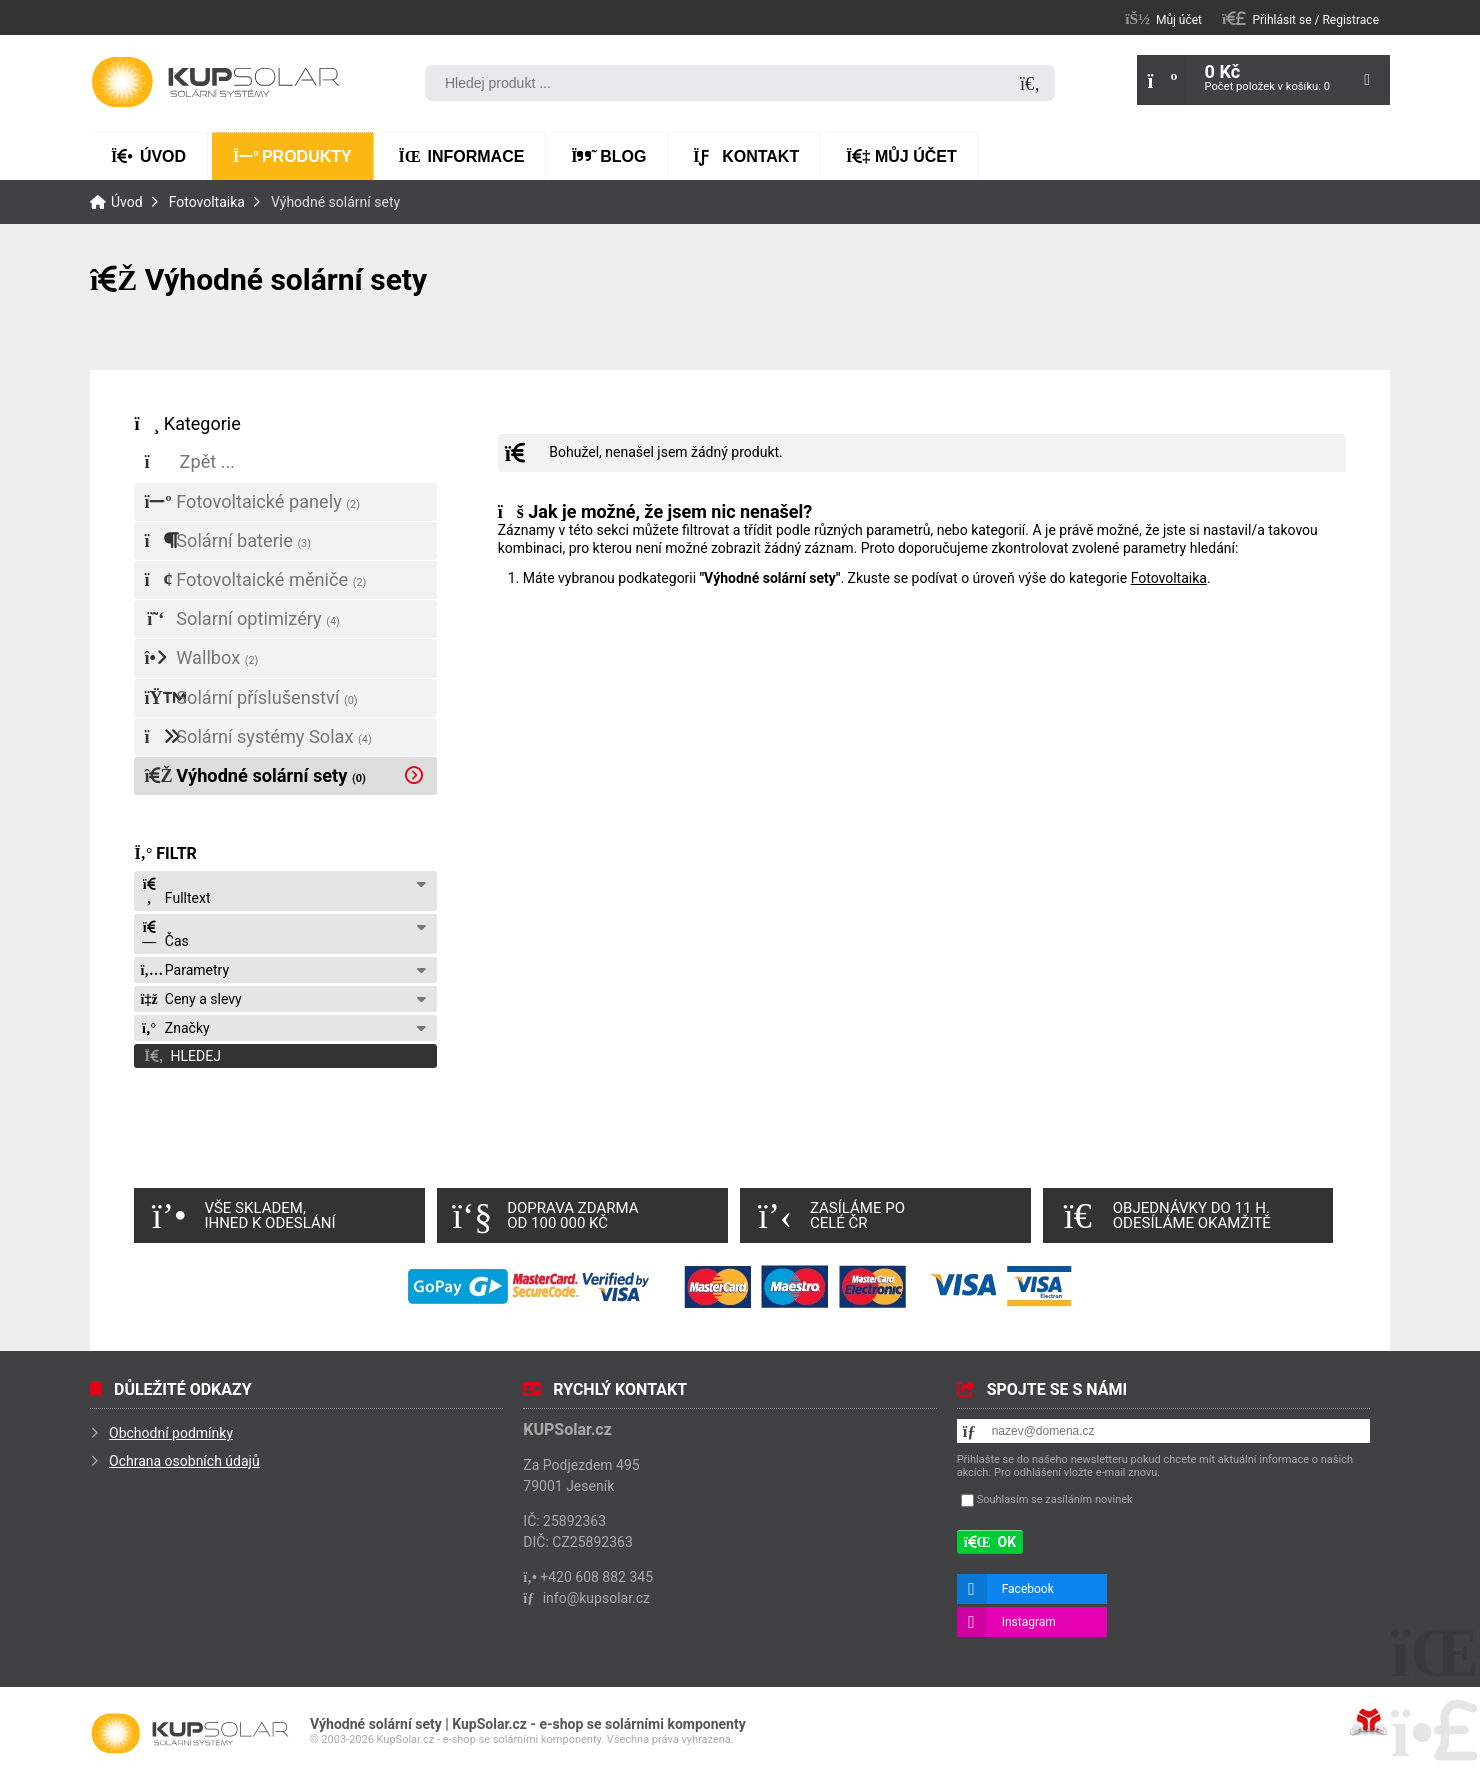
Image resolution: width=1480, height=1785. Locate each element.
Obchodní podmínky (171, 1433)
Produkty (292, 156)
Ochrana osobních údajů (184, 1461)
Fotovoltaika (207, 202)
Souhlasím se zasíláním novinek (1055, 1499)
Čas (164, 934)
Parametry (184, 970)
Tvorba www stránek (1368, 1722)
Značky (174, 1028)
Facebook (1028, 1589)
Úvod (215, 82)
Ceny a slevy (190, 999)
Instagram (1029, 1622)
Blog (608, 156)
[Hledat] (1030, 84)
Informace (462, 156)
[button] (1300, 18)
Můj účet (901, 156)
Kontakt (746, 156)
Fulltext (175, 891)
